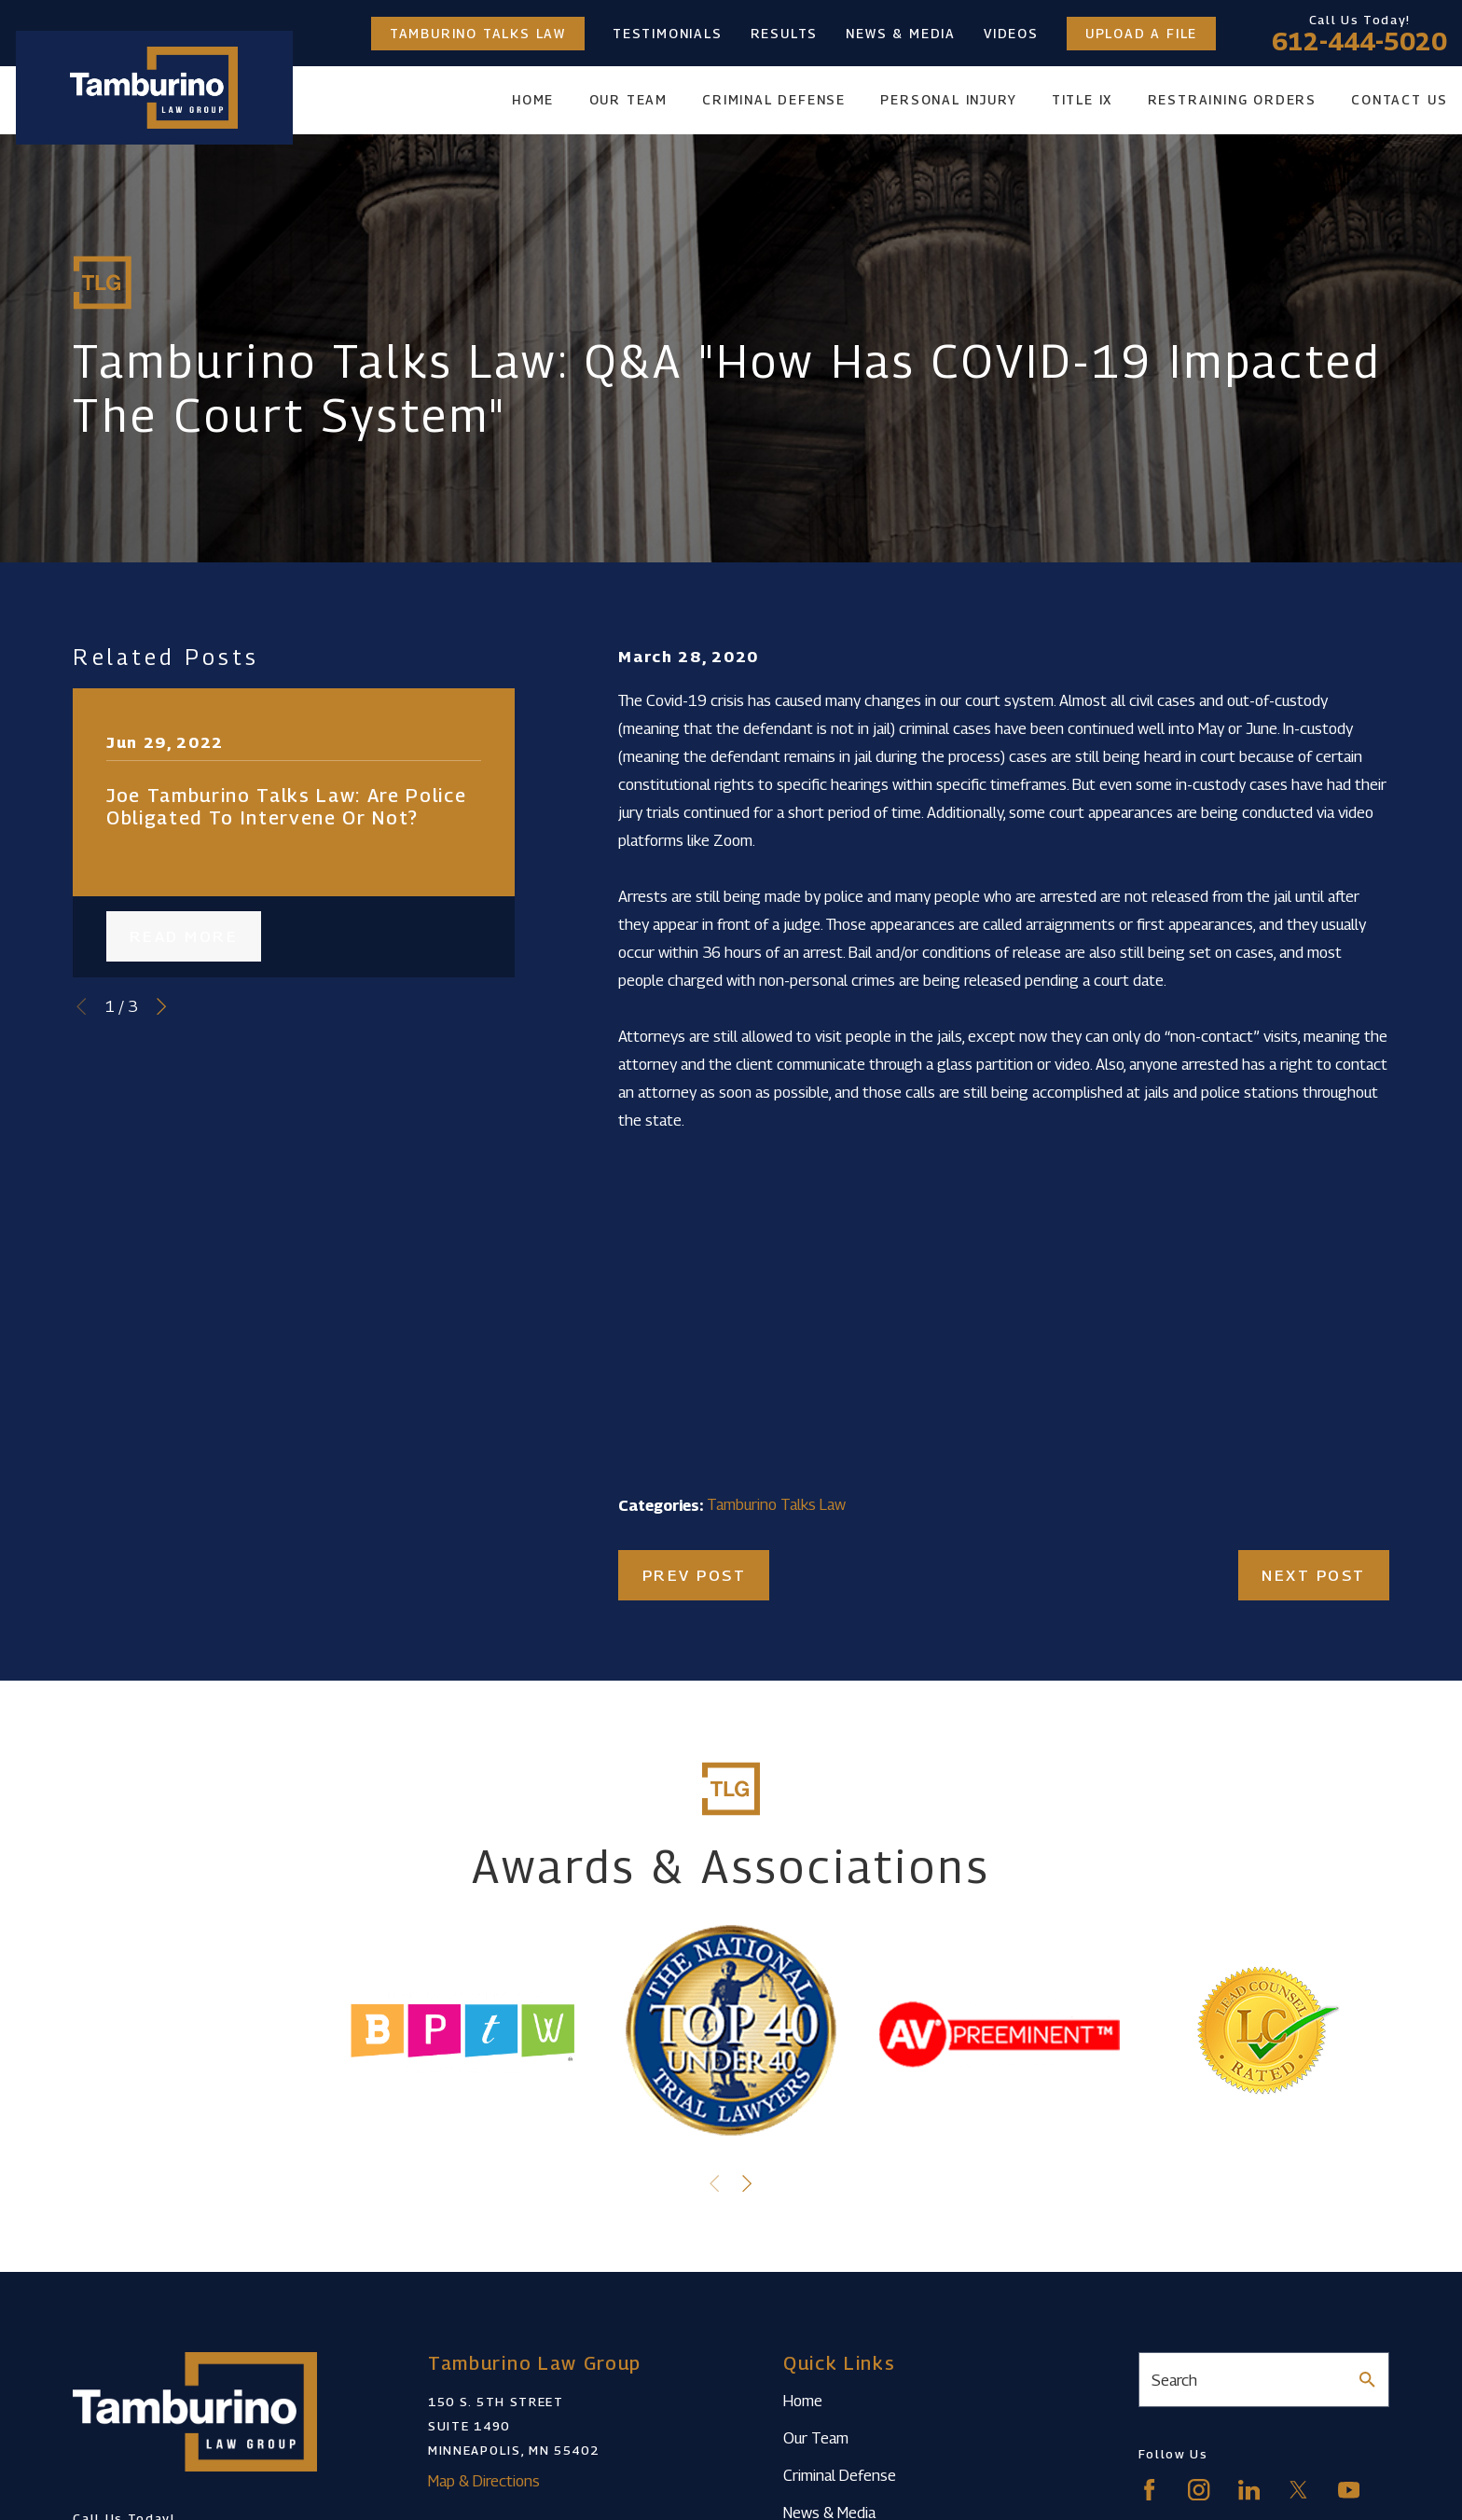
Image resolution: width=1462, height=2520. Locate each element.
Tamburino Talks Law (478, 33)
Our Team (815, 2438)
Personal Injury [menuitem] (948, 99)
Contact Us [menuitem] (1399, 99)
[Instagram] (1198, 2489)
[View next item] (161, 1006)
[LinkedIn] (1249, 2489)
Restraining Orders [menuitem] (1232, 99)
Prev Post (694, 1575)
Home (802, 2400)
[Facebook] (1149, 2489)
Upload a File (1141, 33)
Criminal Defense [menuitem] (774, 99)
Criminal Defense (839, 2475)
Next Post (1314, 1575)
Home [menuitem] (533, 99)
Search (1174, 2380)
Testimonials (668, 33)
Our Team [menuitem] (628, 99)
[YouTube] (1348, 2489)
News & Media (901, 33)
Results (785, 33)
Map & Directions (484, 2481)
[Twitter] (1298, 2489)
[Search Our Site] (1367, 2380)
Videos (1011, 33)
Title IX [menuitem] (1082, 99)
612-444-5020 (1359, 41)
